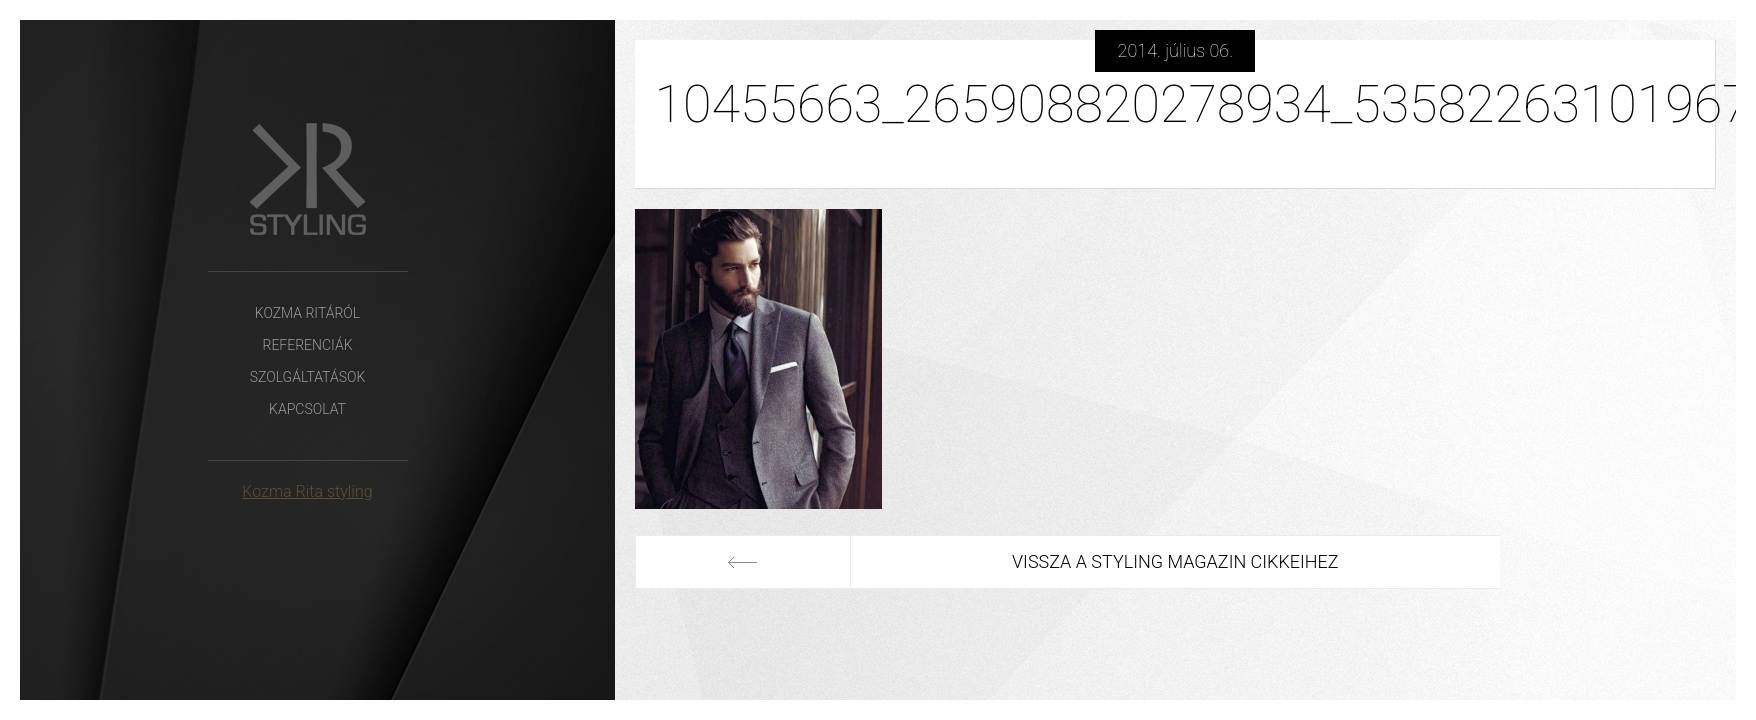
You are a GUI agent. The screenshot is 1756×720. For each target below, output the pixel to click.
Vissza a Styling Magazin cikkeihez (1175, 561)
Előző (743, 562)
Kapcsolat (307, 409)
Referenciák (307, 345)
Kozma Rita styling (307, 491)
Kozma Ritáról (307, 313)
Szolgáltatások (308, 377)
